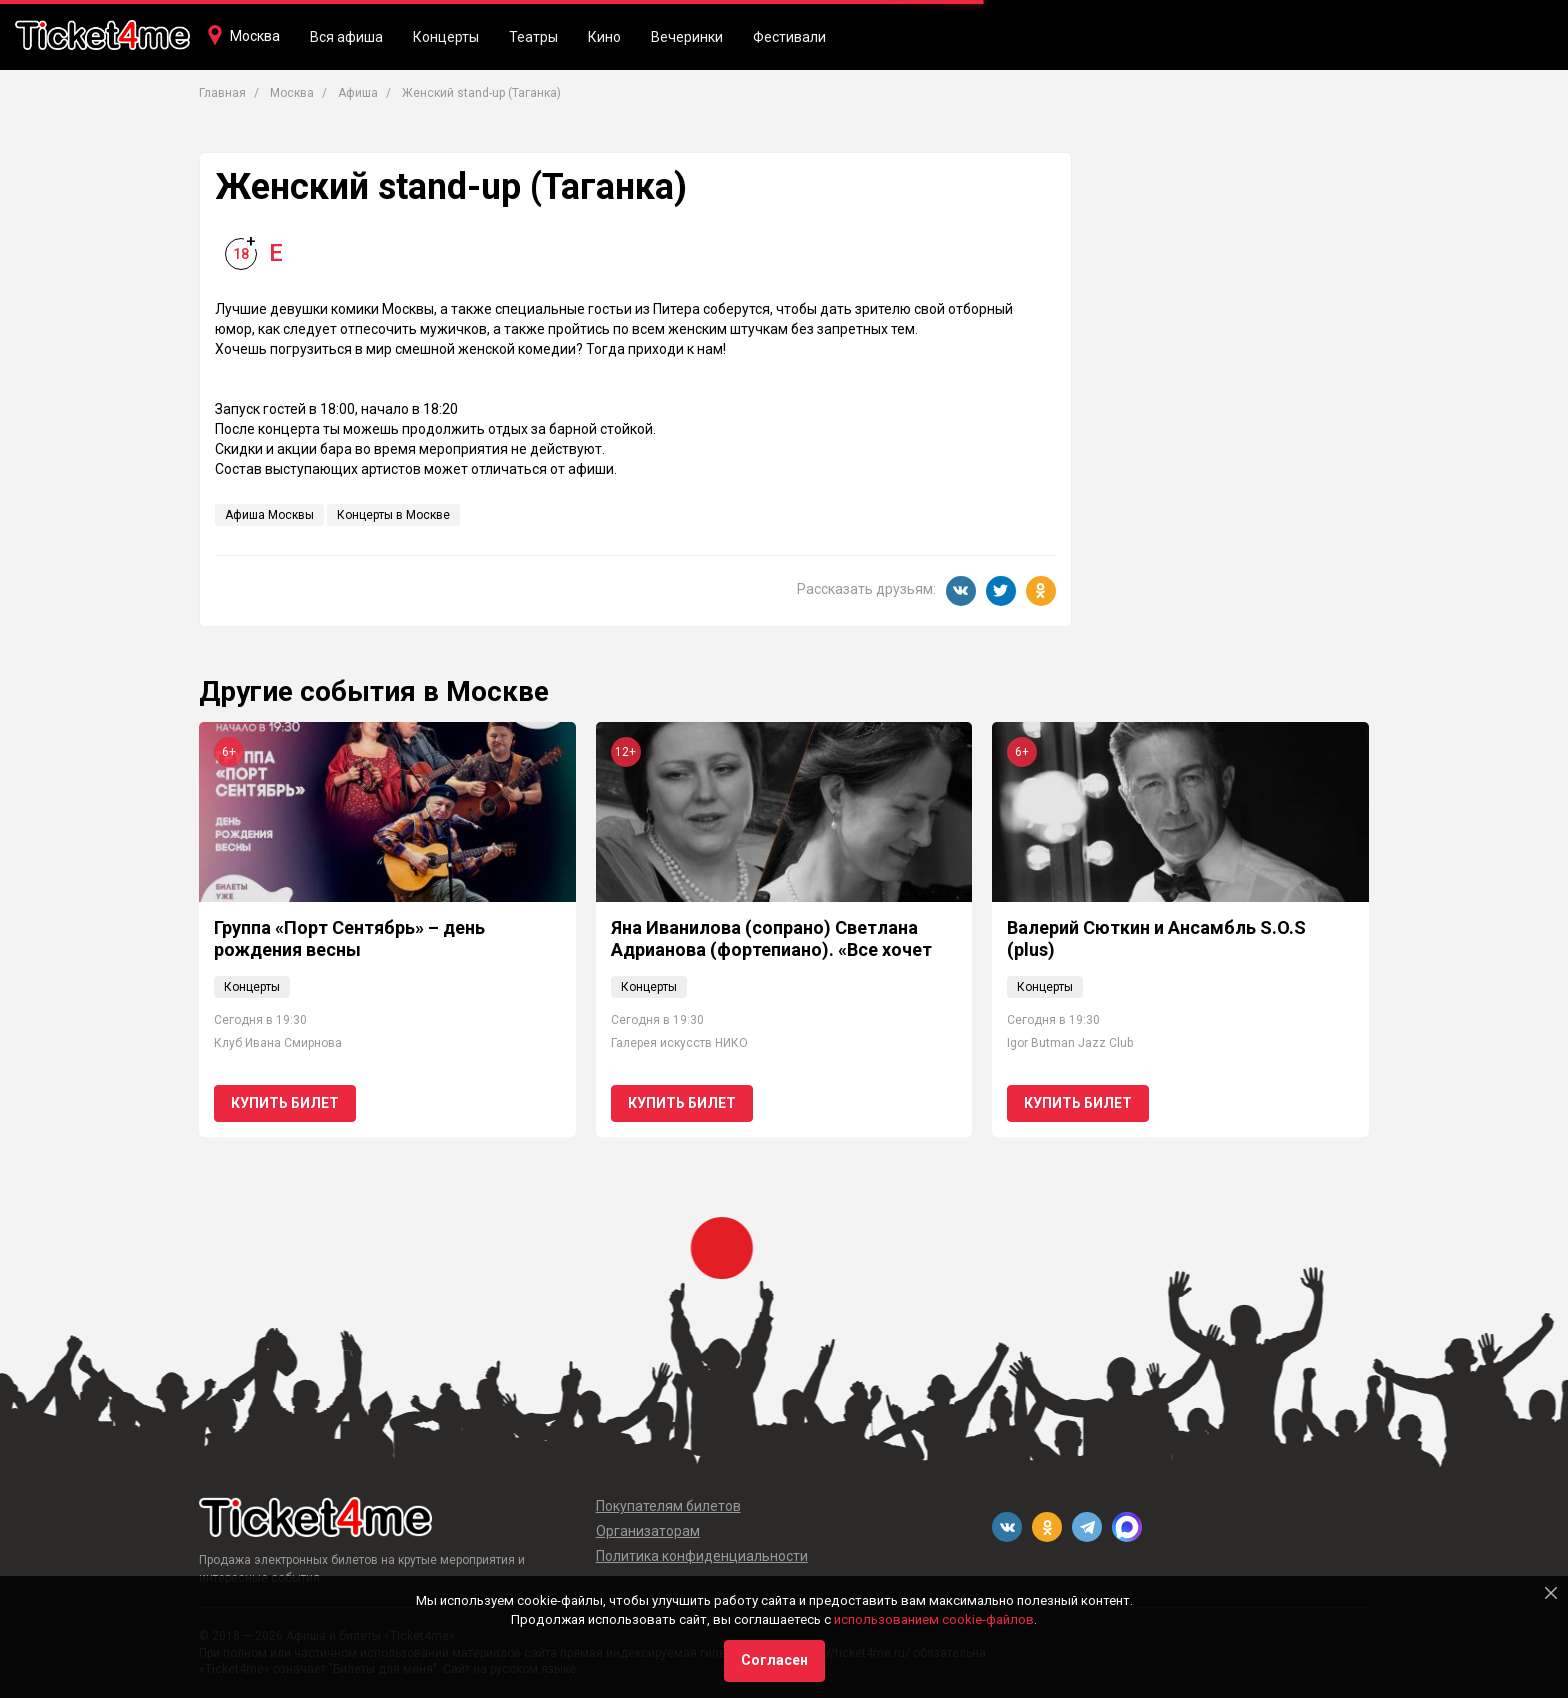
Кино (604, 37)
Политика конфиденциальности (702, 1556)
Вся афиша (346, 37)
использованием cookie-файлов (934, 1619)
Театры (533, 37)
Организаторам (648, 1531)
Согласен (774, 1660)
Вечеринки (687, 37)
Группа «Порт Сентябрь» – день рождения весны (349, 938)
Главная (222, 93)
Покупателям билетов (668, 1506)
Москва (255, 36)
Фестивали (789, 37)
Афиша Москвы (269, 515)
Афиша (358, 93)
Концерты (446, 37)
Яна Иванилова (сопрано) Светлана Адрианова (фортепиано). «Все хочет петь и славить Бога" (771, 949)
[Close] (1551, 1593)
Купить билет (285, 1103)
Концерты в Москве (393, 515)
